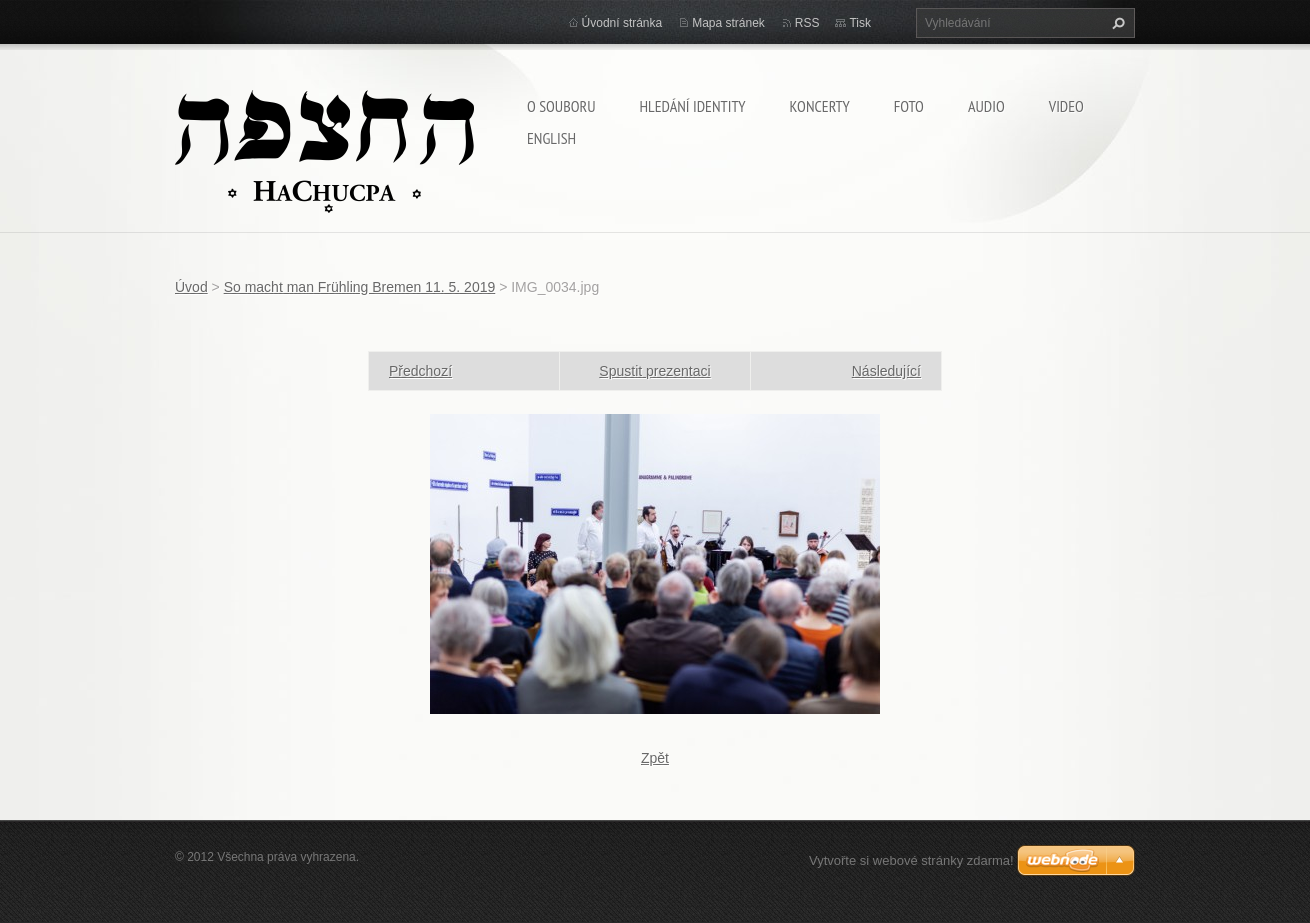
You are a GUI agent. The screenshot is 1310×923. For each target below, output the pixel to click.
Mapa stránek (728, 23)
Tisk (860, 23)
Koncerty (820, 106)
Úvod (191, 287)
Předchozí (420, 371)
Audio (986, 106)
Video (1066, 106)
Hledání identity (692, 106)
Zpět (655, 758)
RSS (807, 23)
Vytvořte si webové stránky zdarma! (911, 860)
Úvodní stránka (622, 23)
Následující (886, 371)
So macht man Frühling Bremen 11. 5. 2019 (360, 287)
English (551, 138)
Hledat (1116, 23)
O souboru (561, 106)
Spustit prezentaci (654, 371)
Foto (909, 106)
